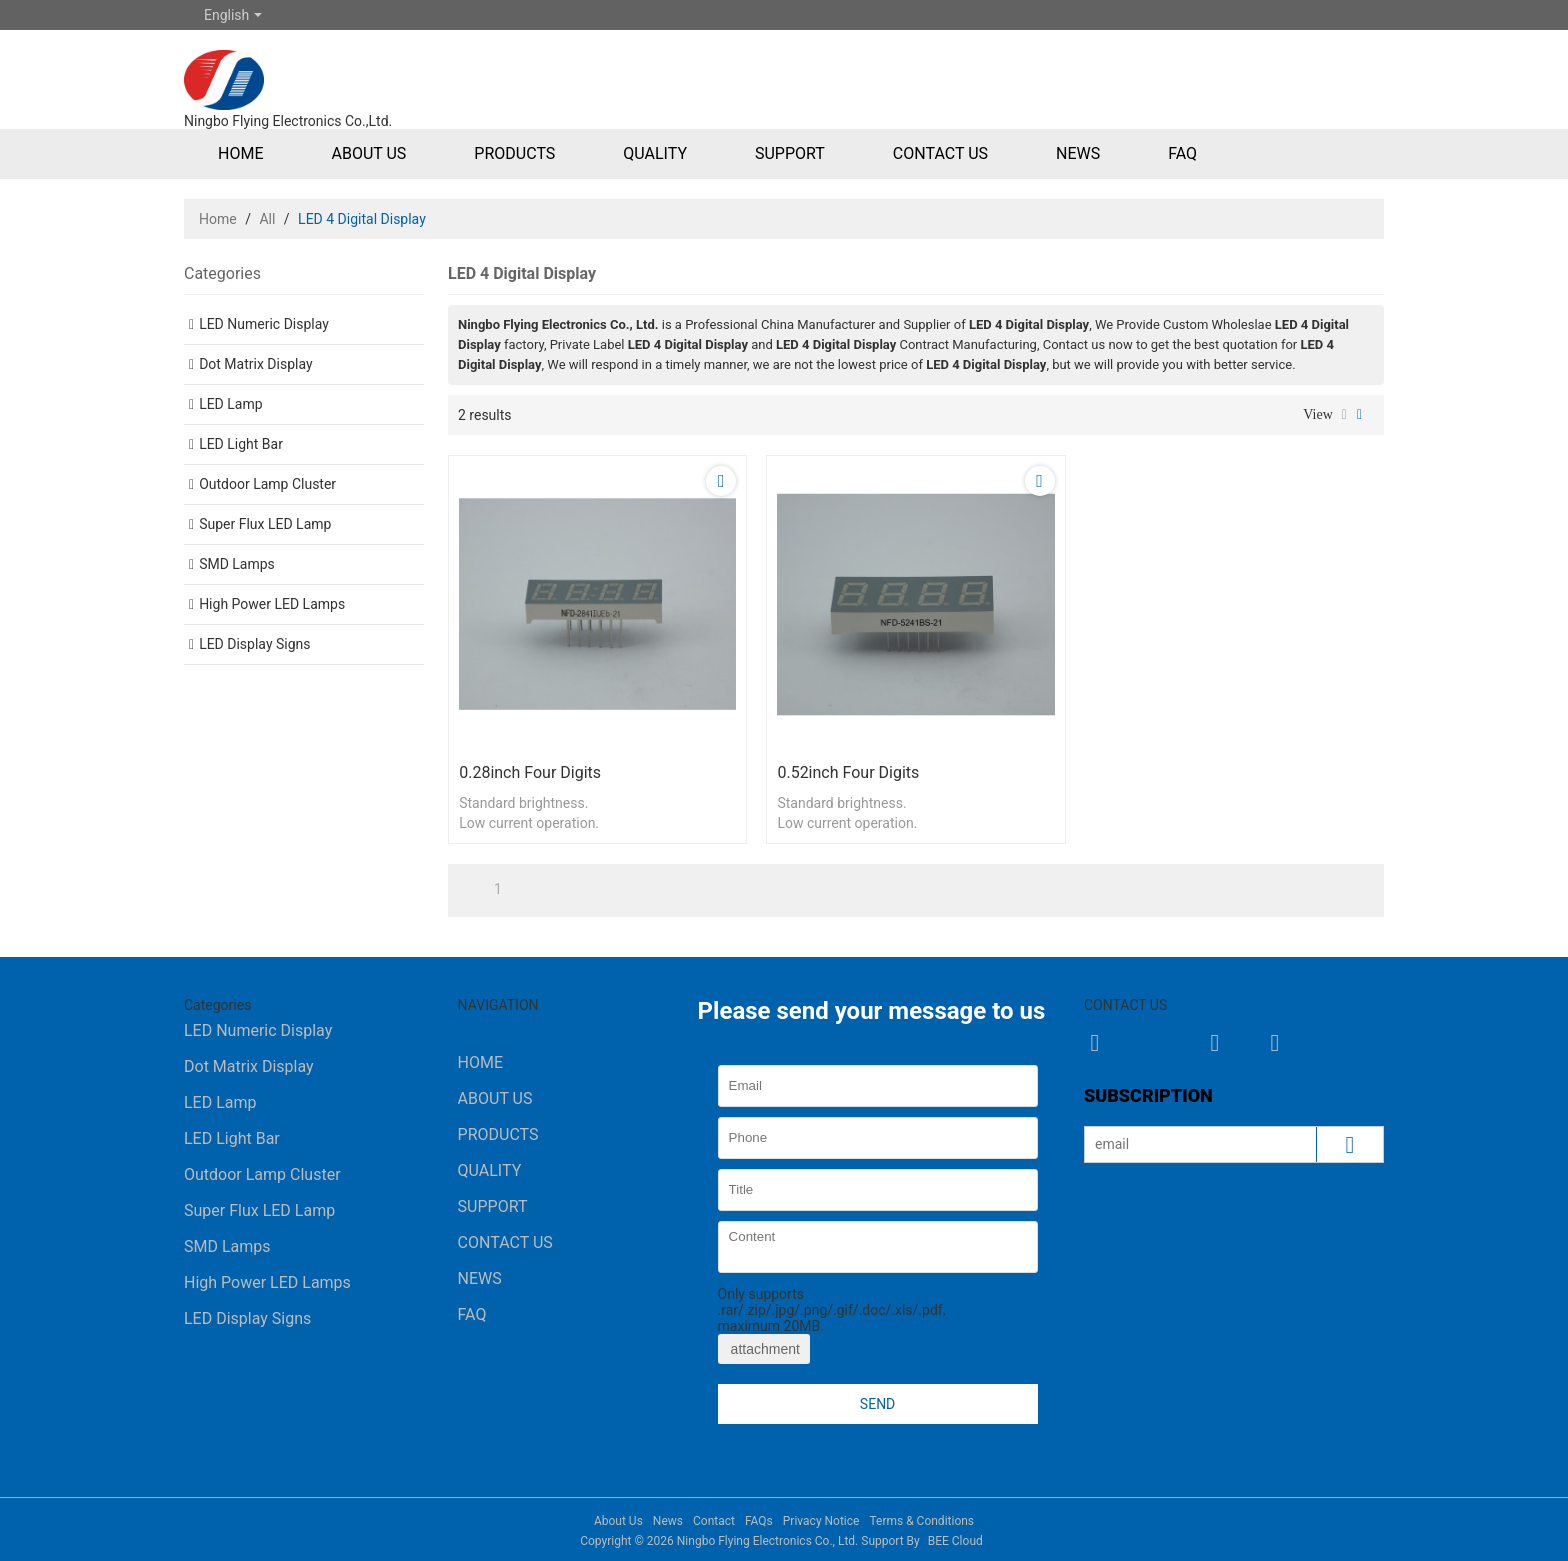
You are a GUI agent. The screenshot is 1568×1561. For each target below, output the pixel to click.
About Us (368, 153)
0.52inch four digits (848, 772)
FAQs (759, 1521)
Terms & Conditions (921, 1521)
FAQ (1182, 153)
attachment (764, 1349)
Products (514, 153)
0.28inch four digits (530, 772)
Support (790, 153)
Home (240, 153)
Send (877, 1404)
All (267, 219)
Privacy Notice (821, 1521)
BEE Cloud (955, 1541)
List (1344, 415)
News (1078, 153)
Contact (714, 1521)
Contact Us (940, 153)
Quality (655, 153)
